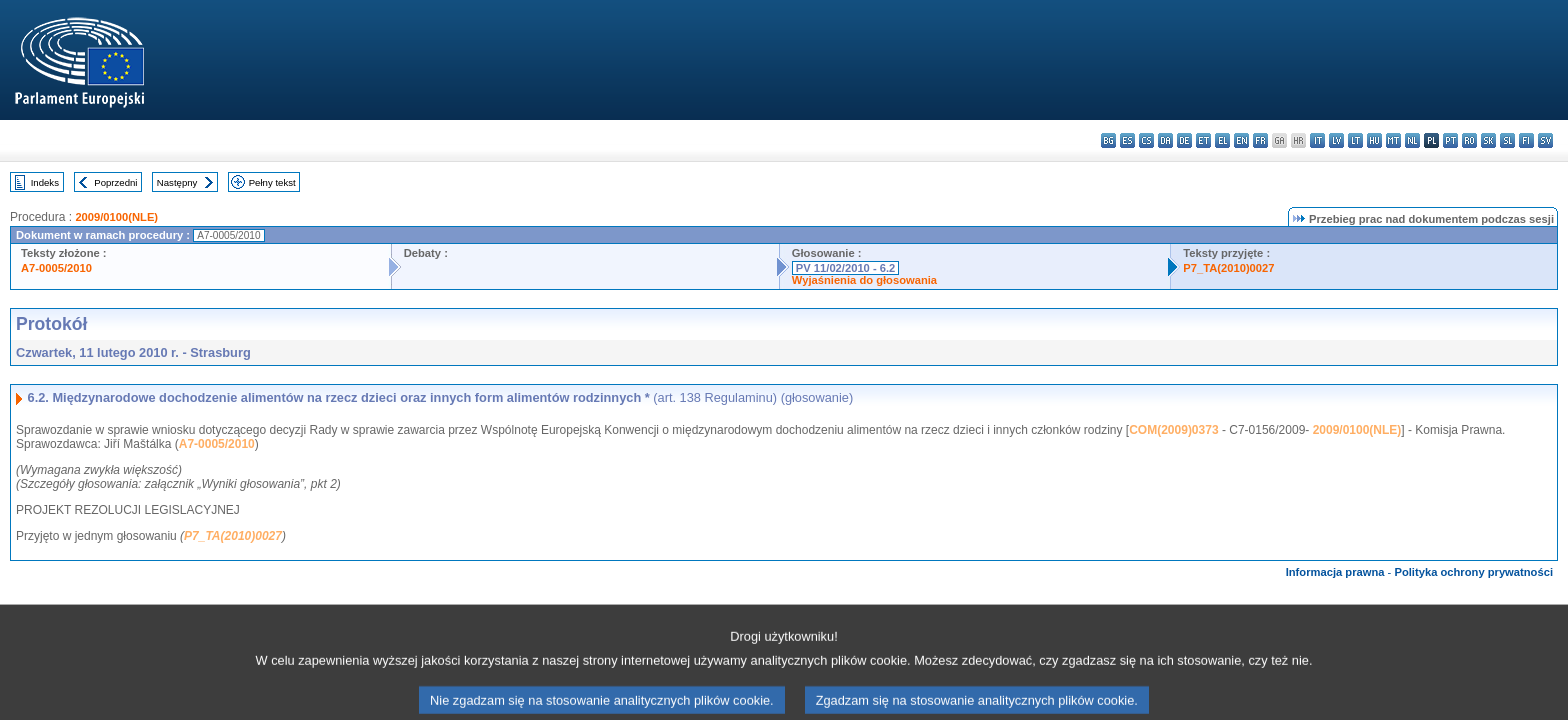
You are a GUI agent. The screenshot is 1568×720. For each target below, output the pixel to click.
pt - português (1450, 140)
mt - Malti (1393, 140)
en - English (1241, 140)
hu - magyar (1374, 140)
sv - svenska (1545, 140)
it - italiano (1317, 140)
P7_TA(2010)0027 (1228, 268)
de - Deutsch (1184, 140)
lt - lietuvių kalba (1355, 140)
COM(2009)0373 (1173, 430)
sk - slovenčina (1488, 140)
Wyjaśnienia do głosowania (864, 280)
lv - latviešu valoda (1336, 140)
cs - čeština (1146, 140)
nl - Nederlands (1412, 140)
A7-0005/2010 (56, 268)
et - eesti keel (1203, 140)
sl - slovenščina (1507, 140)
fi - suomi (1526, 140)
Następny (177, 182)
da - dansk (1165, 140)
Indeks (45, 182)
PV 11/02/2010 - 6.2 (846, 268)
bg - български (1108, 140)
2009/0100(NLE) (116, 217)
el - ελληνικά (1222, 140)
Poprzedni (115, 182)
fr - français (1260, 140)
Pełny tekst (272, 182)
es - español (1127, 140)
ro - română (1469, 140)
